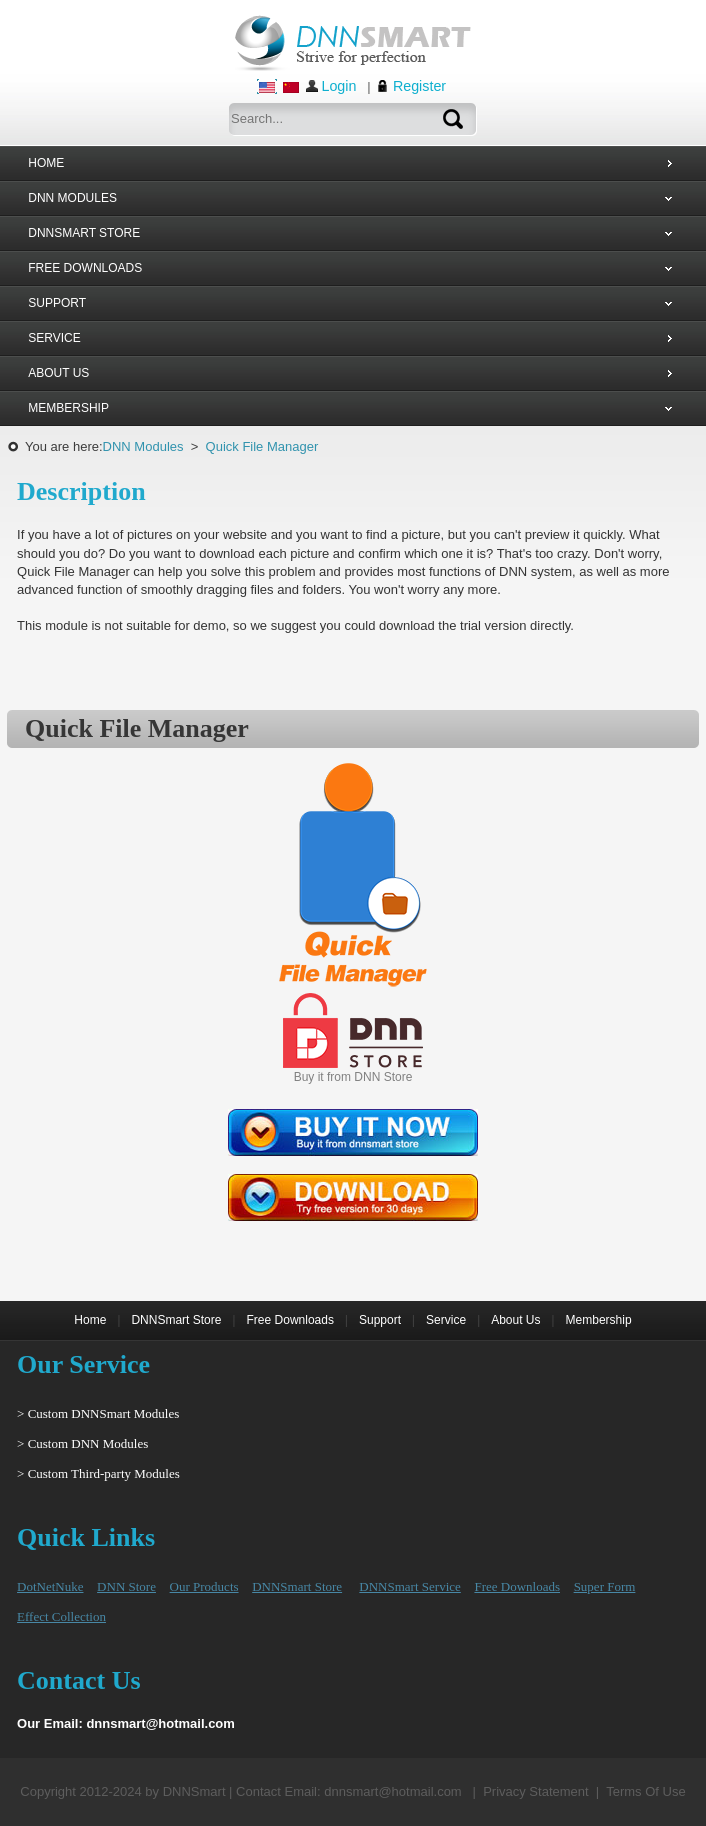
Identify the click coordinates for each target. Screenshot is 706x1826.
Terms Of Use (645, 1791)
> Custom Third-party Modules (98, 1473)
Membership (599, 1320)
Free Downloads (290, 1320)
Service (446, 1320)
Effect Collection (61, 1616)
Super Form (605, 1586)
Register (419, 86)
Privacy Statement (536, 1791)
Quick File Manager (262, 446)
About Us (515, 1320)
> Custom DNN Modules (82, 1443)
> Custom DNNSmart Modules (98, 1413)
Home (90, 1320)
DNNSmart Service (409, 1586)
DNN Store (126, 1586)
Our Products (204, 1586)
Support (380, 1320)
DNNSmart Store (176, 1320)
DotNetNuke (50, 1586)
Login (338, 86)
